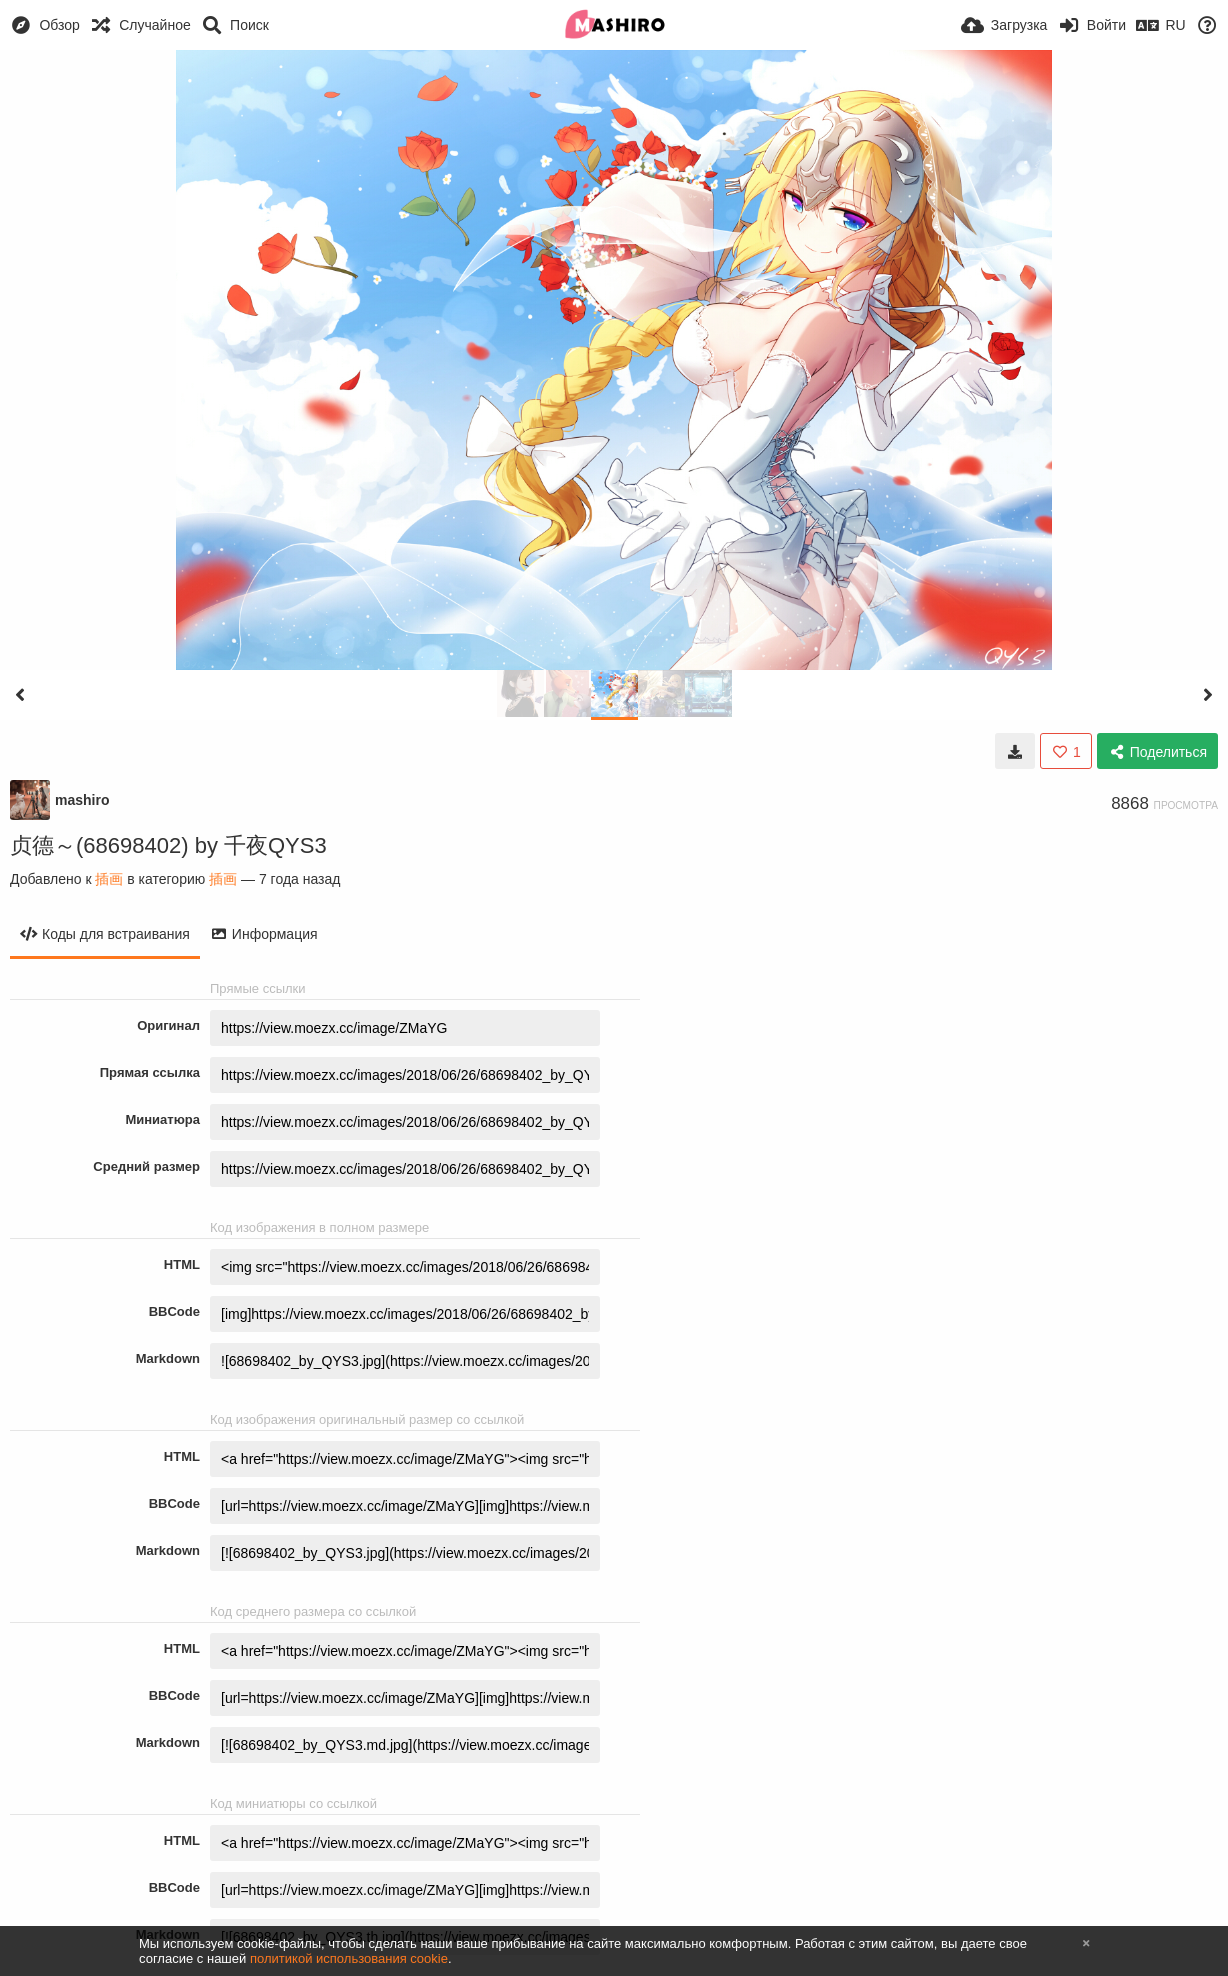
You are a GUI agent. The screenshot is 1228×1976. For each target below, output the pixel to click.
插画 (109, 879)
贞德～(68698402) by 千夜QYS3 (168, 845)
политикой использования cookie (349, 1958)
